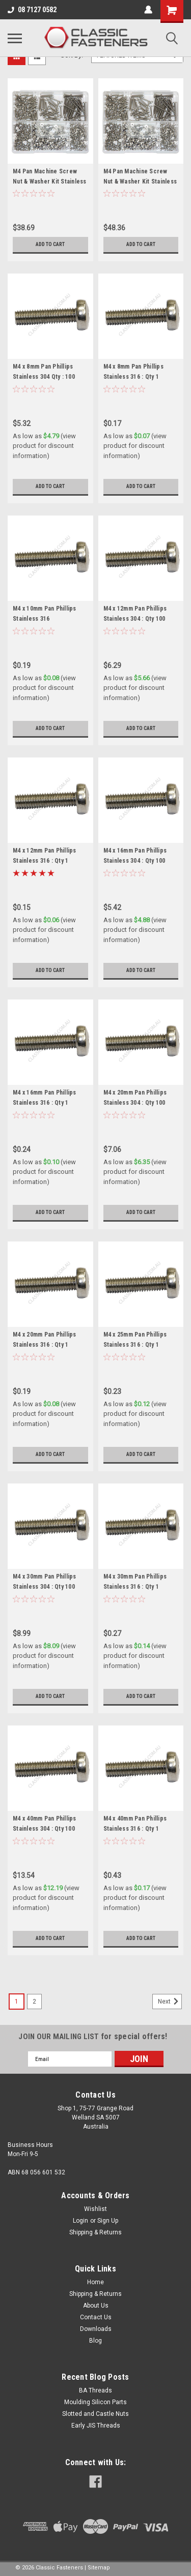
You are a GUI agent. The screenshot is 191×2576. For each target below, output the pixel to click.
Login (80, 2220)
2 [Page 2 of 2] (34, 2001)
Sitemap (99, 2567)
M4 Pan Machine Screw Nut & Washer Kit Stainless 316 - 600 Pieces (140, 181)
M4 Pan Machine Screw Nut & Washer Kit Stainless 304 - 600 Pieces (50, 181)
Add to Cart (50, 244)
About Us (95, 2305)
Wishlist (95, 2209)
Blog (95, 2340)
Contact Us (96, 2317)
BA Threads (95, 2390)
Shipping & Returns (95, 2232)
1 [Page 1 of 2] (16, 2001)
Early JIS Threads (95, 2425)
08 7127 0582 (32, 10)
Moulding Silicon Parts (95, 2402)
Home (95, 2282)
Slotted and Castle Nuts (95, 2413)
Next (170, 2001)
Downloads (96, 2328)
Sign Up (107, 2220)
